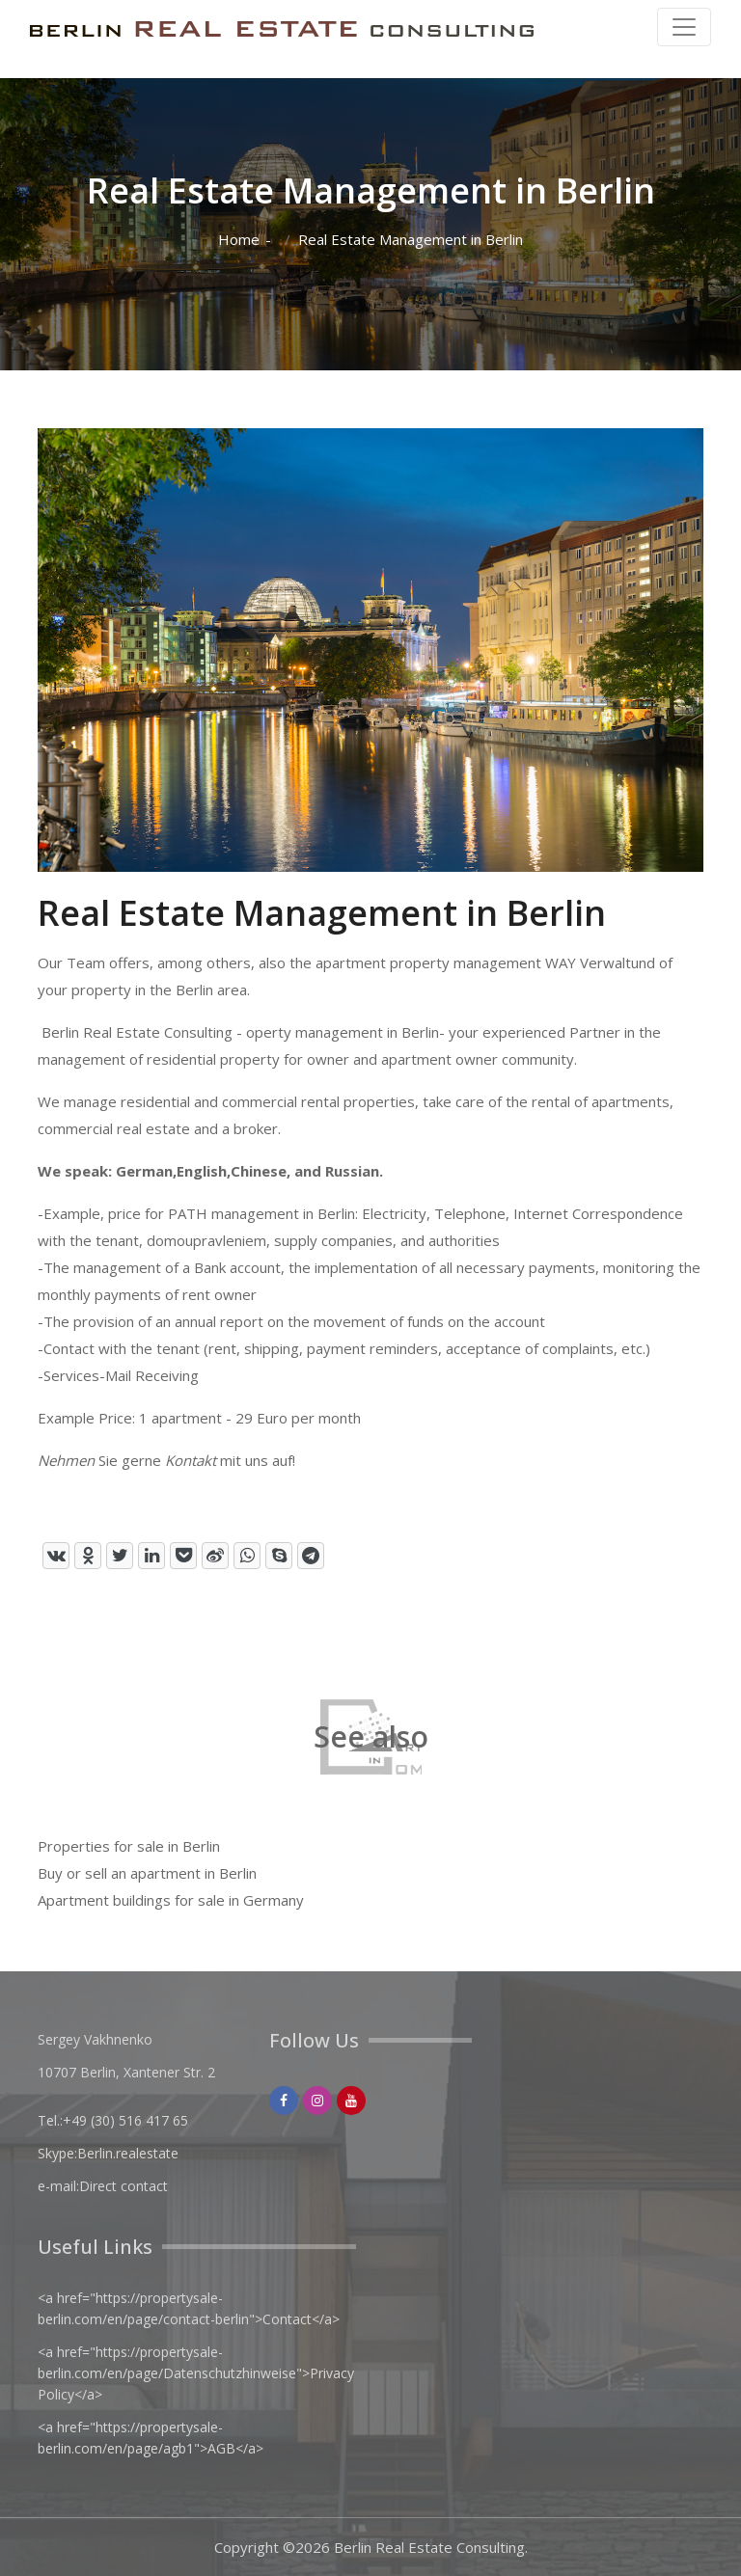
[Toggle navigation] (684, 27)
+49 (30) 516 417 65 (125, 2120)
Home (239, 239)
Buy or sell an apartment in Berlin (147, 1873)
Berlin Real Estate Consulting (429, 2547)
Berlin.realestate (127, 2153)
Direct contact (123, 2186)
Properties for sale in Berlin (129, 1846)
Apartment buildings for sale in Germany (171, 1900)
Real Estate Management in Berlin (410, 239)
